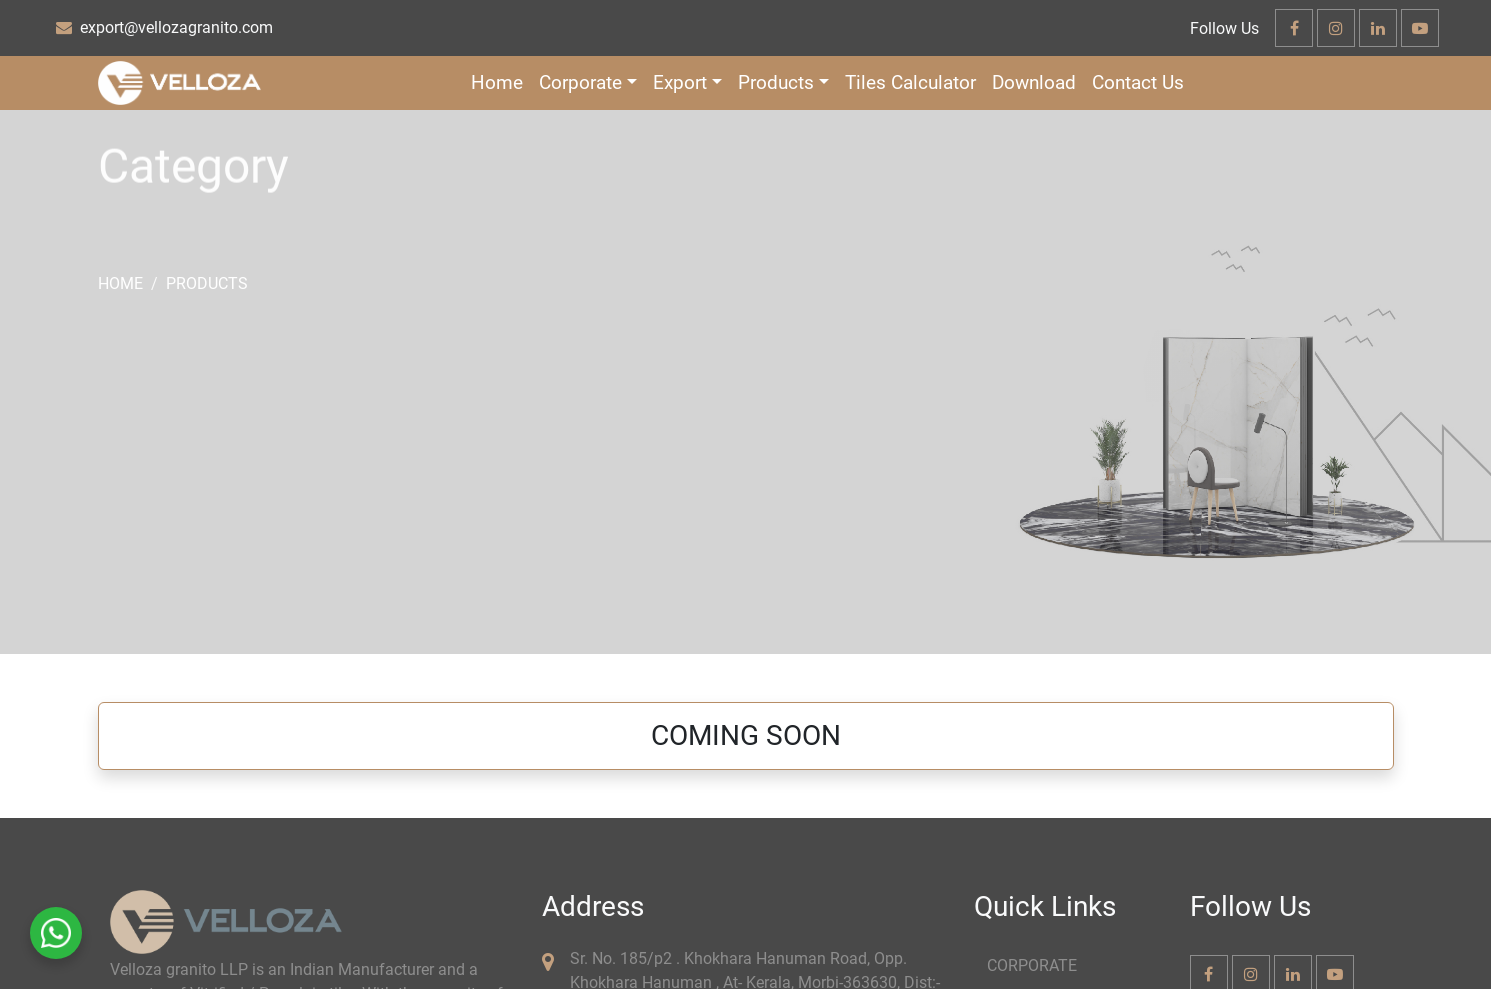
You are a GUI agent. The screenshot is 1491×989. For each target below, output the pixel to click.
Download (1034, 82)
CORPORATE (1032, 965)
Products (207, 283)
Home (497, 82)
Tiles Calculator (910, 82)
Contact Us (1138, 82)
